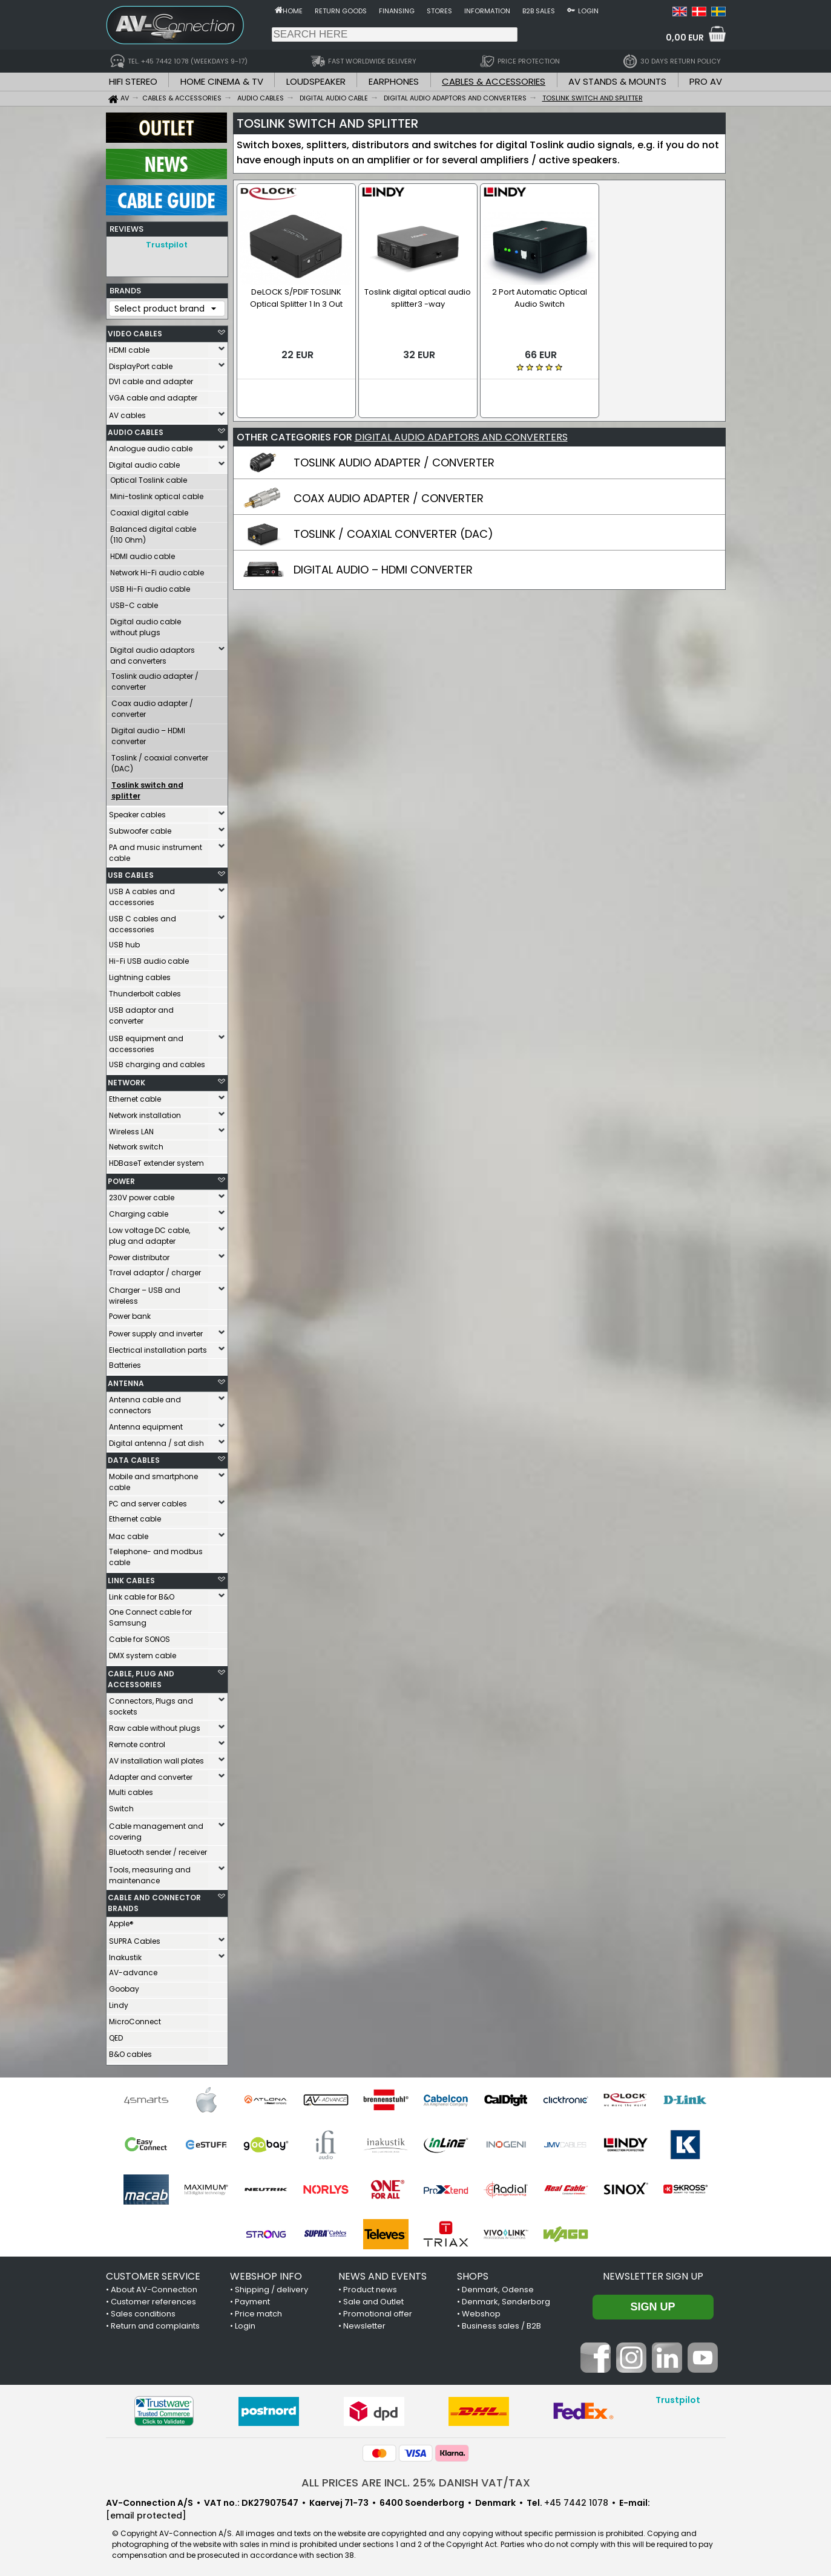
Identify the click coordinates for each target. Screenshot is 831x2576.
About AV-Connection (154, 2286)
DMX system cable (142, 1652)
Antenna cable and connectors (145, 1402)
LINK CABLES (131, 1577)
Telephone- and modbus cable (156, 1553)
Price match (258, 2310)
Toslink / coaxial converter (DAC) (159, 760)
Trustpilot (167, 244)
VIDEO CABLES (135, 330)
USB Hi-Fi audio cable (150, 586)
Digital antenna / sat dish (156, 1440)
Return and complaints (155, 2323)
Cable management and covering (156, 1828)
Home (293, 11)
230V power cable (141, 1194)
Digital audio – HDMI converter (148, 733)
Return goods (341, 11)
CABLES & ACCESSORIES (493, 81)
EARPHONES (394, 81)
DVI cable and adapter (151, 378)
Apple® (121, 1920)
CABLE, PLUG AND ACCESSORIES (141, 1676)
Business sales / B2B (501, 2323)
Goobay (124, 1986)
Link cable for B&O (141, 1594)
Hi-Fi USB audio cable (149, 958)
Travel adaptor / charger (155, 1269)
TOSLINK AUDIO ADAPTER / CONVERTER (394, 448)
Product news (370, 2286)
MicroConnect (135, 2018)
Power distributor (139, 1254)
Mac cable (128, 1533)
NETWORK (126, 1079)
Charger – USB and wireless (144, 1292)
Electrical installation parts (158, 1347)
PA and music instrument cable (155, 849)
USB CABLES (131, 872)
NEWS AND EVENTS (382, 2273)
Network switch (136, 1144)
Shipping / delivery (271, 2286)
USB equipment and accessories (146, 1040)
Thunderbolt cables (145, 991)
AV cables (127, 412)
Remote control (137, 1741)
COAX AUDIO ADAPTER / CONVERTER (389, 483)
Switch (121, 1805)
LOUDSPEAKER (316, 81)
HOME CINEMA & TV (221, 81)
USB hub (124, 942)
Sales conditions (143, 2310)
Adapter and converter (150, 1774)
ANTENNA (126, 1380)
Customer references (153, 2298)
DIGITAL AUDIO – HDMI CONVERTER (383, 555)
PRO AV (705, 81)
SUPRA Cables (134, 1938)
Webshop (481, 2310)
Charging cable (138, 1211)
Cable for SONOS (139, 1636)
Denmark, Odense (498, 2286)
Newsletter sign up (653, 2273)
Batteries (125, 1362)
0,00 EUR (685, 37)
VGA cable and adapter (153, 395)
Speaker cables (137, 811)
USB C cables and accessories (142, 921)
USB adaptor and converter (141, 1012)
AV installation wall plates (156, 1758)
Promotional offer (377, 2310)
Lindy (118, 2002)
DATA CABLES (134, 1457)
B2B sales (538, 11)
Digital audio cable (144, 462)
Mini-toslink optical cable (156, 493)
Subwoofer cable (140, 828)
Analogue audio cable (150, 445)
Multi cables (131, 1789)
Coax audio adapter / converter (152, 705)
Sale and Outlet (373, 2298)
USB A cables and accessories (142, 893)
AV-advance (133, 1969)
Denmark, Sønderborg (506, 2298)
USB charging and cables (157, 1061)
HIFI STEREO (133, 81)
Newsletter (364, 2323)
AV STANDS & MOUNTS (617, 81)
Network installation (145, 1112)
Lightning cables (140, 974)
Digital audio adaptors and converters (152, 652)
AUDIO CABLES (135, 429)
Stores (439, 11)
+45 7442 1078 (576, 2500)
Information (487, 11)
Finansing (397, 11)
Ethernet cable (135, 1096)
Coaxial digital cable (149, 510)
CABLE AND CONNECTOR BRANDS (154, 1900)
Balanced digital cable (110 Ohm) (153, 531)
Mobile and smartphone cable (153, 1478)
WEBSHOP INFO (266, 2273)
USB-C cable (134, 602)
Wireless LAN (131, 1128)
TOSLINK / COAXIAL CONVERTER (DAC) (393, 519)
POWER (121, 1178)
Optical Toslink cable (148, 477)
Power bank (130, 1313)
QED (116, 2035)
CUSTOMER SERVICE (153, 2273)
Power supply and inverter (156, 1331)
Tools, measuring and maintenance (150, 1872)
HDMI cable (129, 347)
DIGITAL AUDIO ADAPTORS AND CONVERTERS (461, 423)
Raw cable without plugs (154, 1725)
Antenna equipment (146, 1424)
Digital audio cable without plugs (145, 624)
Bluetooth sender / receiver (158, 1849)
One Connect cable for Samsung (150, 1614)
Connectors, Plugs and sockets (151, 1703)
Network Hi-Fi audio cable (157, 569)
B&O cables (130, 2051)
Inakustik (125, 1954)
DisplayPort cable (140, 363)
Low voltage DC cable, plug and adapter (149, 1232)
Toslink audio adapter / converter (155, 678)
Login (588, 11)
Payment (252, 2298)
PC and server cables (148, 1501)
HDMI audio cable (142, 553)
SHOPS (472, 2273)
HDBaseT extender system (156, 1160)
